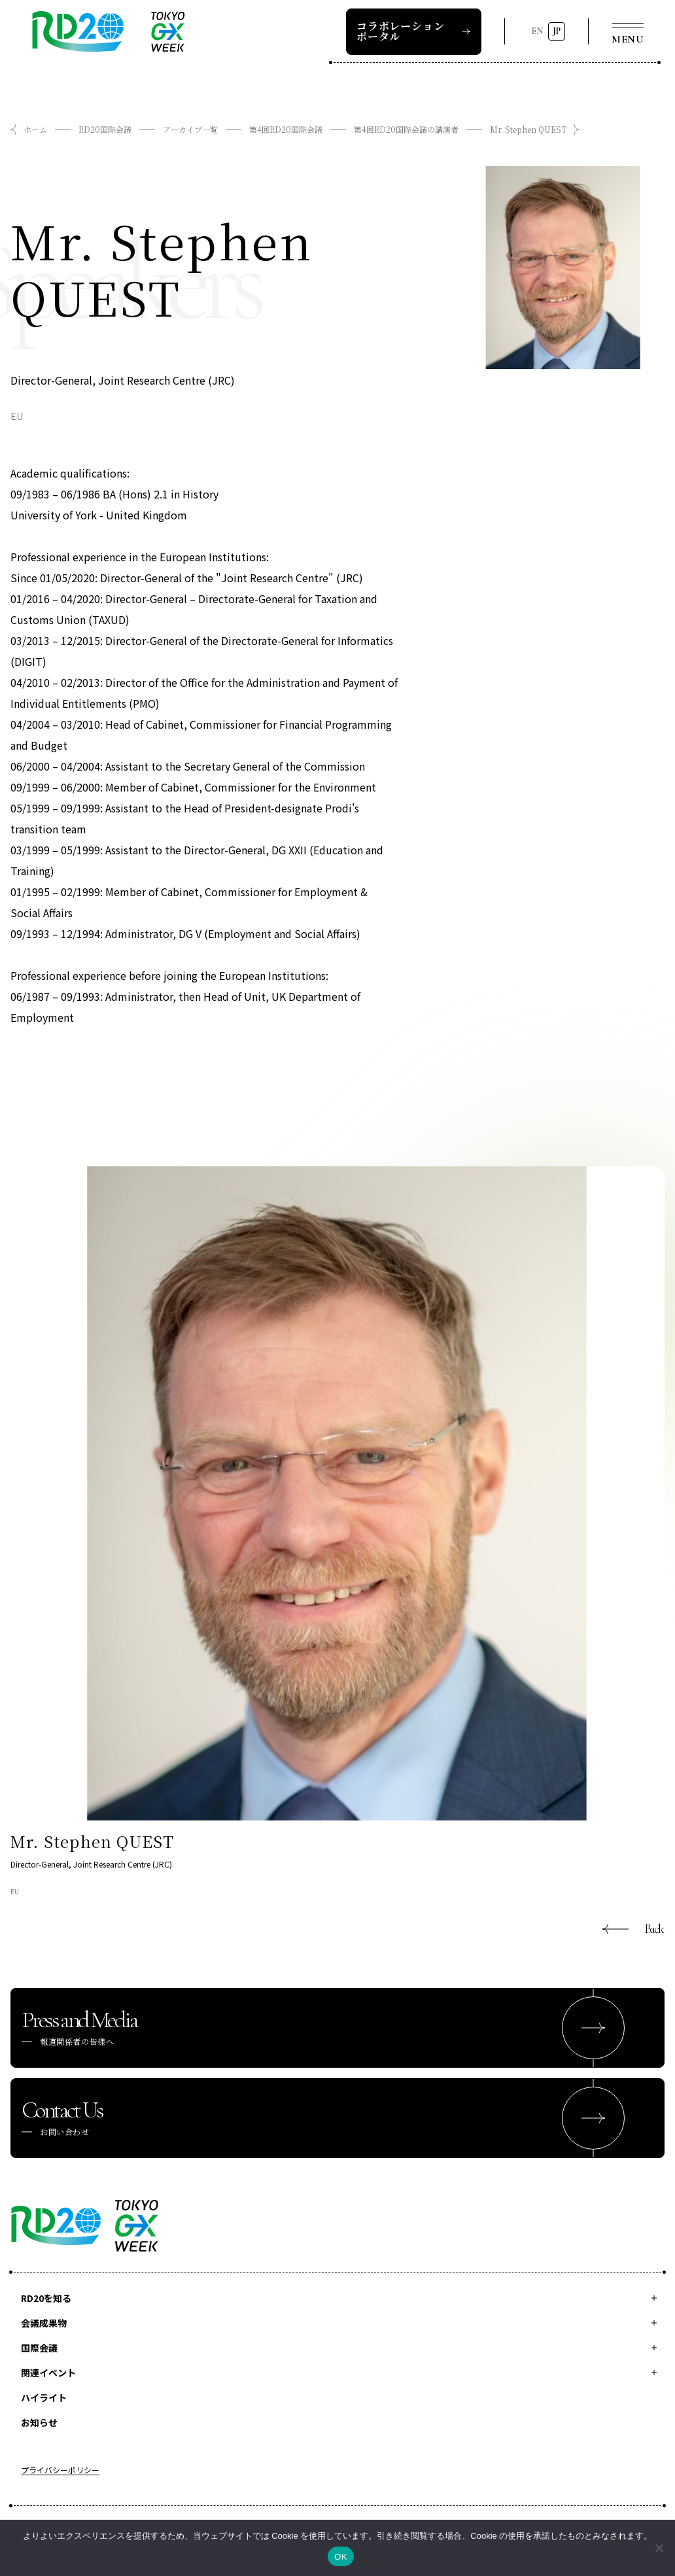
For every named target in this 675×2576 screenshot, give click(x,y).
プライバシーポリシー (60, 2470)
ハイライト (44, 2397)
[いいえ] (658, 2547)
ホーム (35, 129)
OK (340, 2557)
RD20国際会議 (104, 129)
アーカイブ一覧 (190, 129)
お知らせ (39, 2422)
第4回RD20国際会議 (285, 129)
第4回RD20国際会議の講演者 (406, 129)
